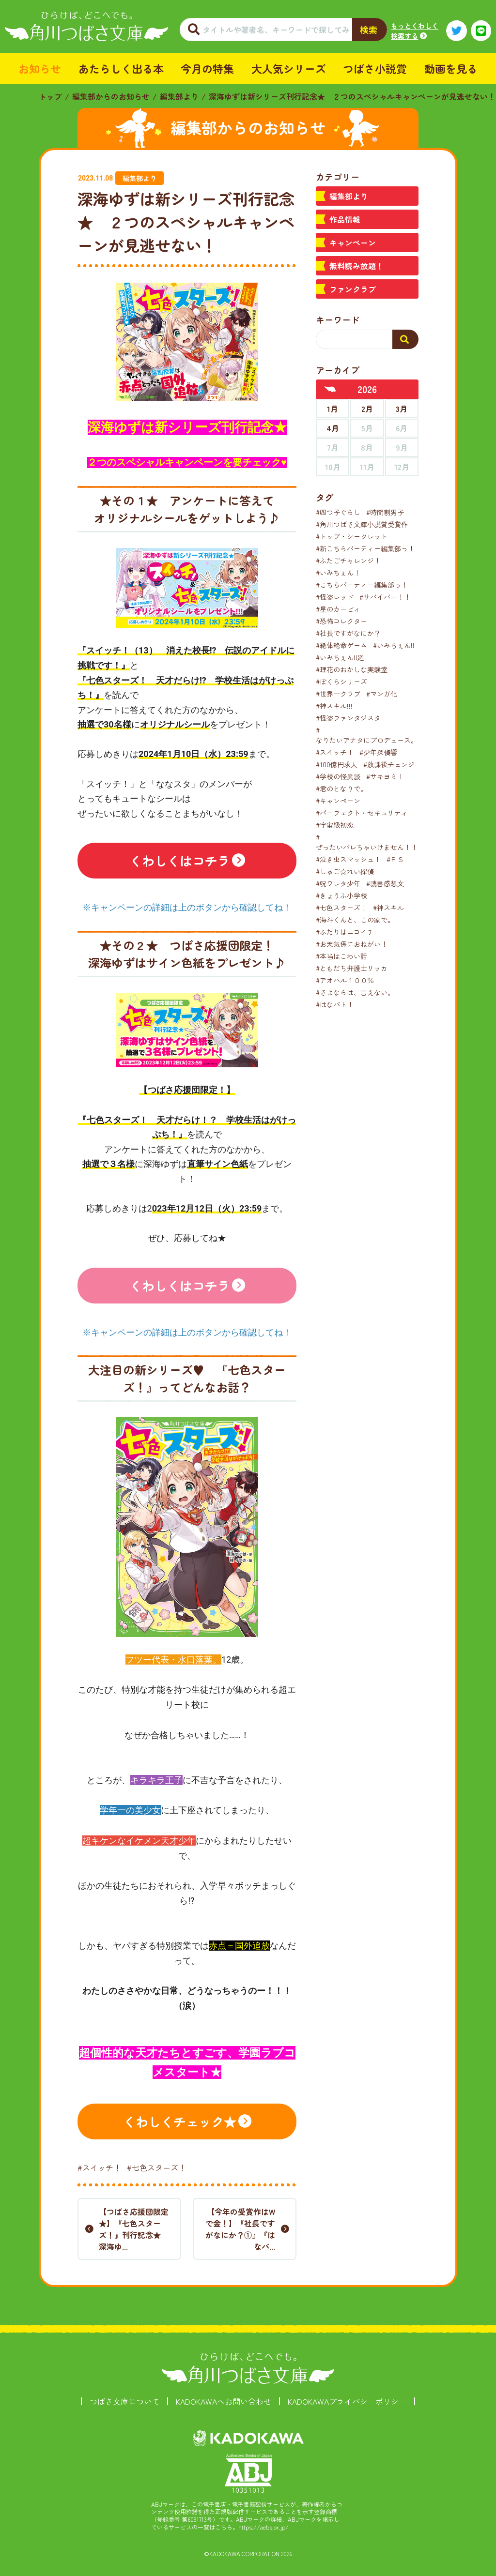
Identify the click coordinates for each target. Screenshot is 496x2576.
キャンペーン (352, 242)
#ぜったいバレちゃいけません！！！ (370, 842)
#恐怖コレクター (341, 621)
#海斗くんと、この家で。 (355, 919)
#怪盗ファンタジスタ (348, 718)
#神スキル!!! (334, 706)
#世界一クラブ (338, 693)
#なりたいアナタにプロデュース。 (367, 735)
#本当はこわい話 (341, 956)
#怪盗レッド (335, 597)
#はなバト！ (335, 1004)
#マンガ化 (381, 693)
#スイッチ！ (99, 2167)
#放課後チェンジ (389, 764)
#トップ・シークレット (352, 536)
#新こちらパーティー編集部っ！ (365, 548)
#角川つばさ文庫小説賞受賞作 (362, 524)
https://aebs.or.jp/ (263, 2527)
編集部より (179, 96)
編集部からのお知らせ (111, 96)
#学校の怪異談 (338, 776)
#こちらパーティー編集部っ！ (362, 585)
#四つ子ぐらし (338, 512)
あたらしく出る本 (121, 68)
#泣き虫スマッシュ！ (348, 859)
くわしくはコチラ (179, 860)
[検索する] (405, 339)
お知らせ (39, 68)
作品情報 (344, 219)
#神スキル (388, 907)
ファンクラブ (352, 289)
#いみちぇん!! (394, 645)
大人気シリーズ (288, 68)
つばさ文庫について (124, 2401)
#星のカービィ (338, 609)
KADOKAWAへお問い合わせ (223, 2401)
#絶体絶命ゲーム (341, 645)
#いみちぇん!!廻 (340, 657)
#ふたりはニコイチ (345, 932)
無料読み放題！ (356, 266)
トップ (50, 96)
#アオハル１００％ (345, 980)
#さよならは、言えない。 (355, 992)
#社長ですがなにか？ (348, 633)
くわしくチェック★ (179, 2121)
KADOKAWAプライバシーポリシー (347, 2401)
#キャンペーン (338, 800)
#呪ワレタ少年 (338, 883)
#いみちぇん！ (338, 572)
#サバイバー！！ (385, 597)
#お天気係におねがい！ (352, 944)
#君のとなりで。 (341, 788)
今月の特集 (207, 68)
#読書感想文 (385, 883)
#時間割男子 (385, 512)
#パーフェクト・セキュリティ (362, 813)
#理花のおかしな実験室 (352, 669)
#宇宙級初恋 (335, 825)
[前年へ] (330, 389)
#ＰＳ (395, 859)
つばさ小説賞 (375, 68)
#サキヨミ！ (385, 776)
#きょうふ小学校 (341, 895)
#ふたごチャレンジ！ (348, 560)
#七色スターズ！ (156, 2167)
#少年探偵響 (378, 752)
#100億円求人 (336, 764)
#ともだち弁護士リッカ (352, 968)
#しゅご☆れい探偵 (345, 871)
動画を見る (451, 68)
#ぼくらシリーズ (341, 681)
